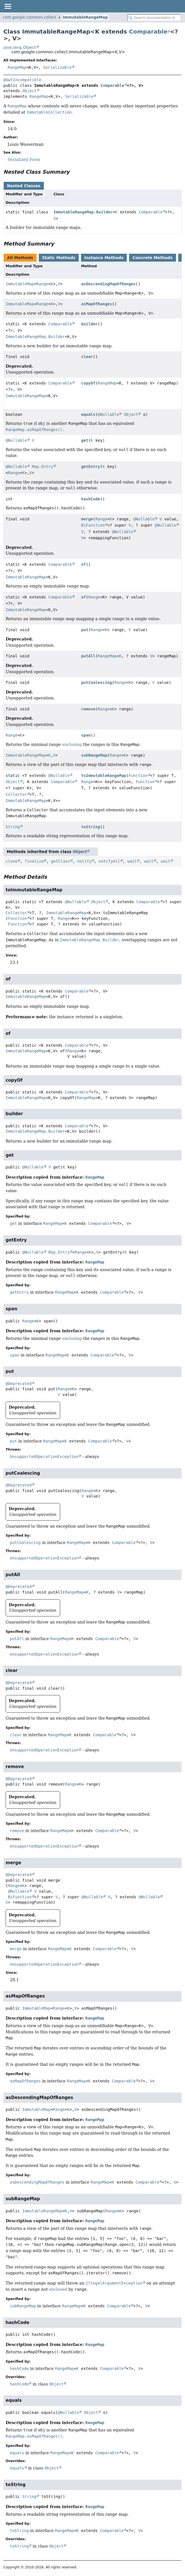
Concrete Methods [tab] (152, 257)
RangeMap (17, 67)
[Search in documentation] (154, 17)
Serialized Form (24, 159)
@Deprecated (19, 1383)
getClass (60, 861)
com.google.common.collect (29, 17)
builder (89, 324)
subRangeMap (94, 755)
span (86, 735)
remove (88, 709)
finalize (34, 861)
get (84, 440)
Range (42, 284)
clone (11, 861)
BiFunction (93, 525)
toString (90, 827)
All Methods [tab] (20, 257)
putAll (88, 656)
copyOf (88, 383)
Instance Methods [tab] (103, 257)
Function (137, 775)
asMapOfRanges (96, 304)
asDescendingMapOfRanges (108, 284)
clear (87, 356)
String (13, 827)
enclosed (58, 2289)
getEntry (90, 466)
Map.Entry (42, 466)
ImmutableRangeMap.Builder (83, 212)
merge (87, 519)
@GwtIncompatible (22, 80)
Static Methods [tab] (58, 257)
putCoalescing (96, 682)
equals (88, 414)
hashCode (90, 499)
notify (84, 861)
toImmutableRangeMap (103, 775)
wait (132, 861)
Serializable (57, 67)
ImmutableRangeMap (85, 17)
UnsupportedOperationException (44, 1456)
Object (29, 91)
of (83, 564)
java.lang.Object (19, 47)
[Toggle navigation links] (7, 6)
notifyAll (109, 861)
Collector (16, 794)
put (84, 630)
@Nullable (108, 414)
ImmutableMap (20, 284)
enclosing (72, 744)
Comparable (148, 31)
